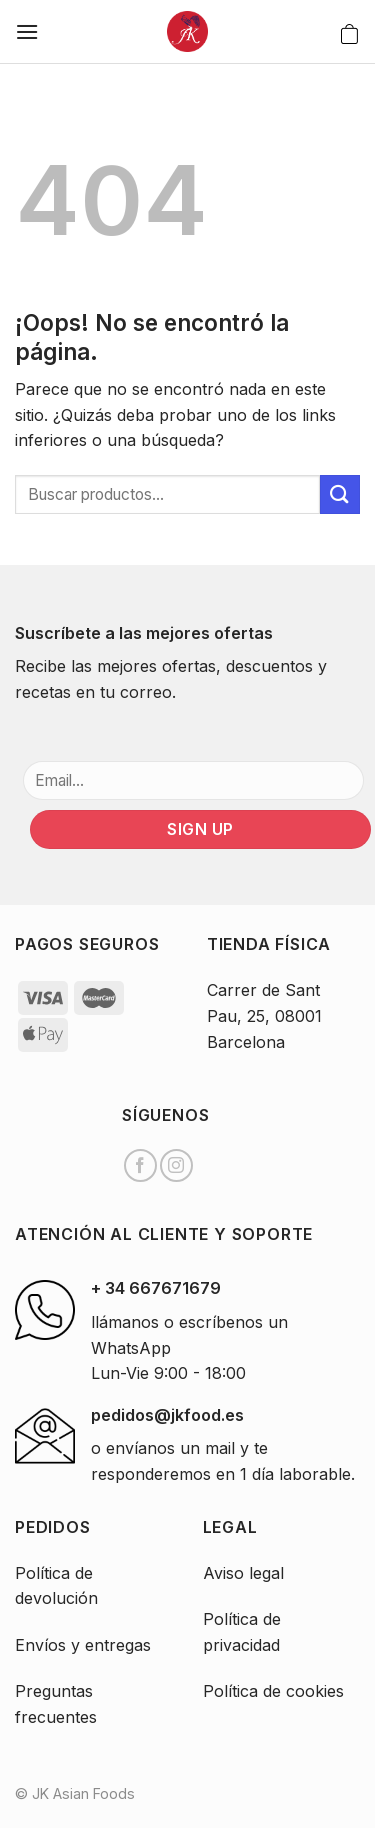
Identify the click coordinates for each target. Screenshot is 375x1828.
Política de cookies (273, 1691)
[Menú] (27, 31)
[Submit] (340, 494)
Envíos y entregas (83, 1645)
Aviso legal (243, 1573)
